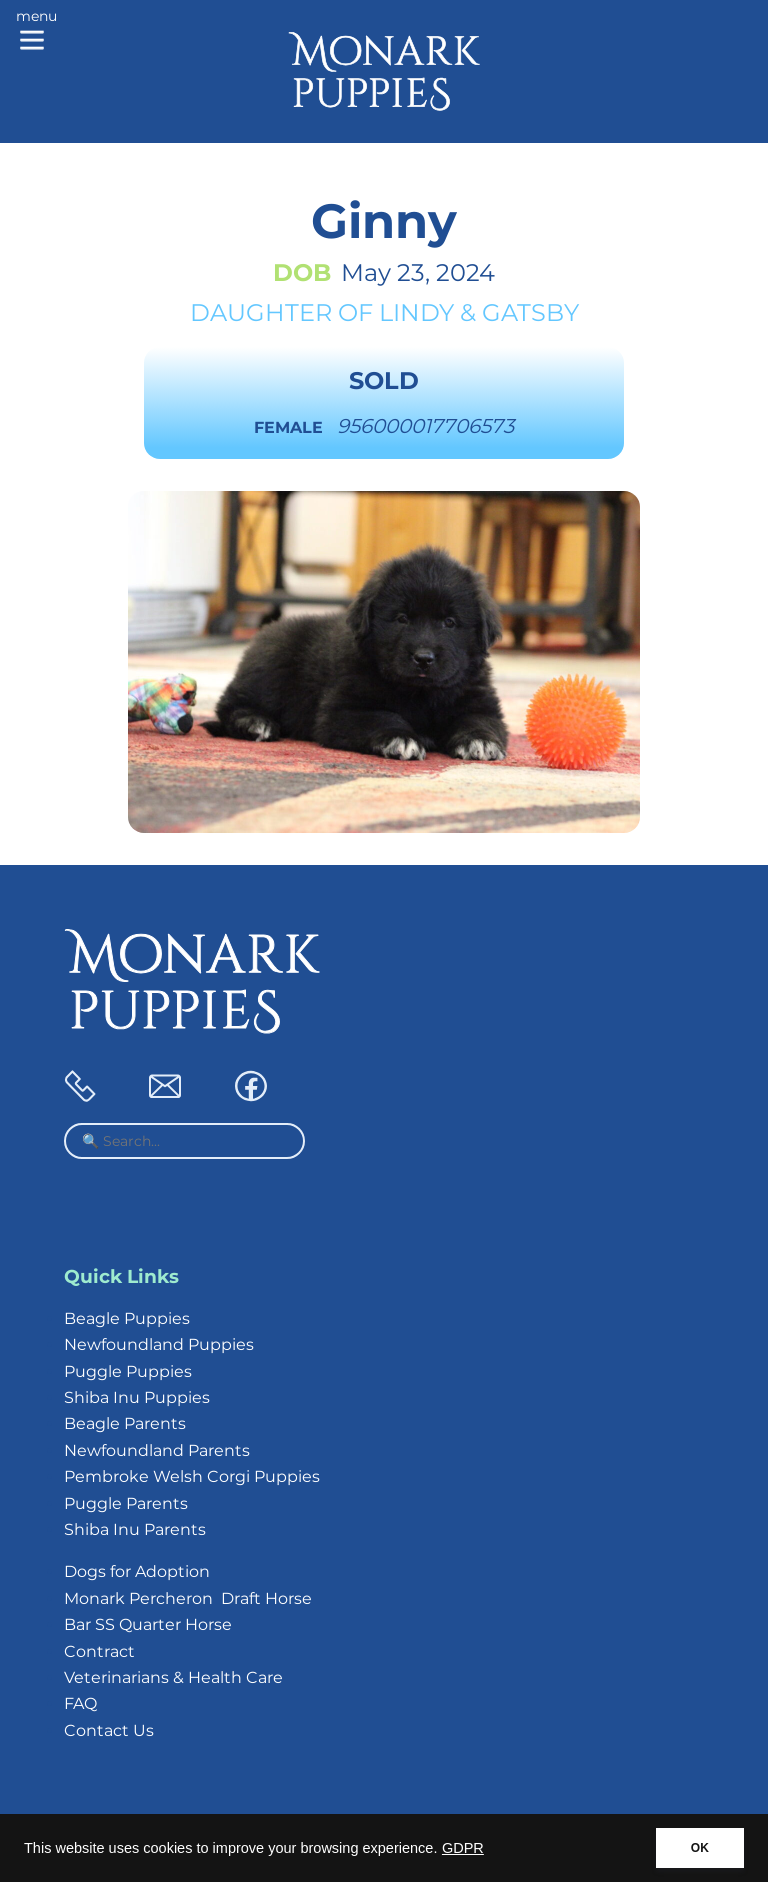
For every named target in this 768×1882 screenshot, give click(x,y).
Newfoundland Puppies (159, 1344)
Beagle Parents (125, 1423)
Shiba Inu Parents (135, 1529)
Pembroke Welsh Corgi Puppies (192, 1476)
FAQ (80, 1703)
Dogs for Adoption (137, 1571)
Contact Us (109, 1730)
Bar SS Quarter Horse (148, 1624)
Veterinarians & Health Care (173, 1677)
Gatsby (530, 312)
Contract (99, 1651)
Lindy (416, 312)
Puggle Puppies (128, 1371)
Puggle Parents (126, 1503)
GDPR (463, 1848)
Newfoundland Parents (157, 1450)
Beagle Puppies (127, 1318)
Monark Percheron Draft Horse (188, 1598)
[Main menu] (36, 32)
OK (700, 1848)
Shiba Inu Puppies (137, 1397)
